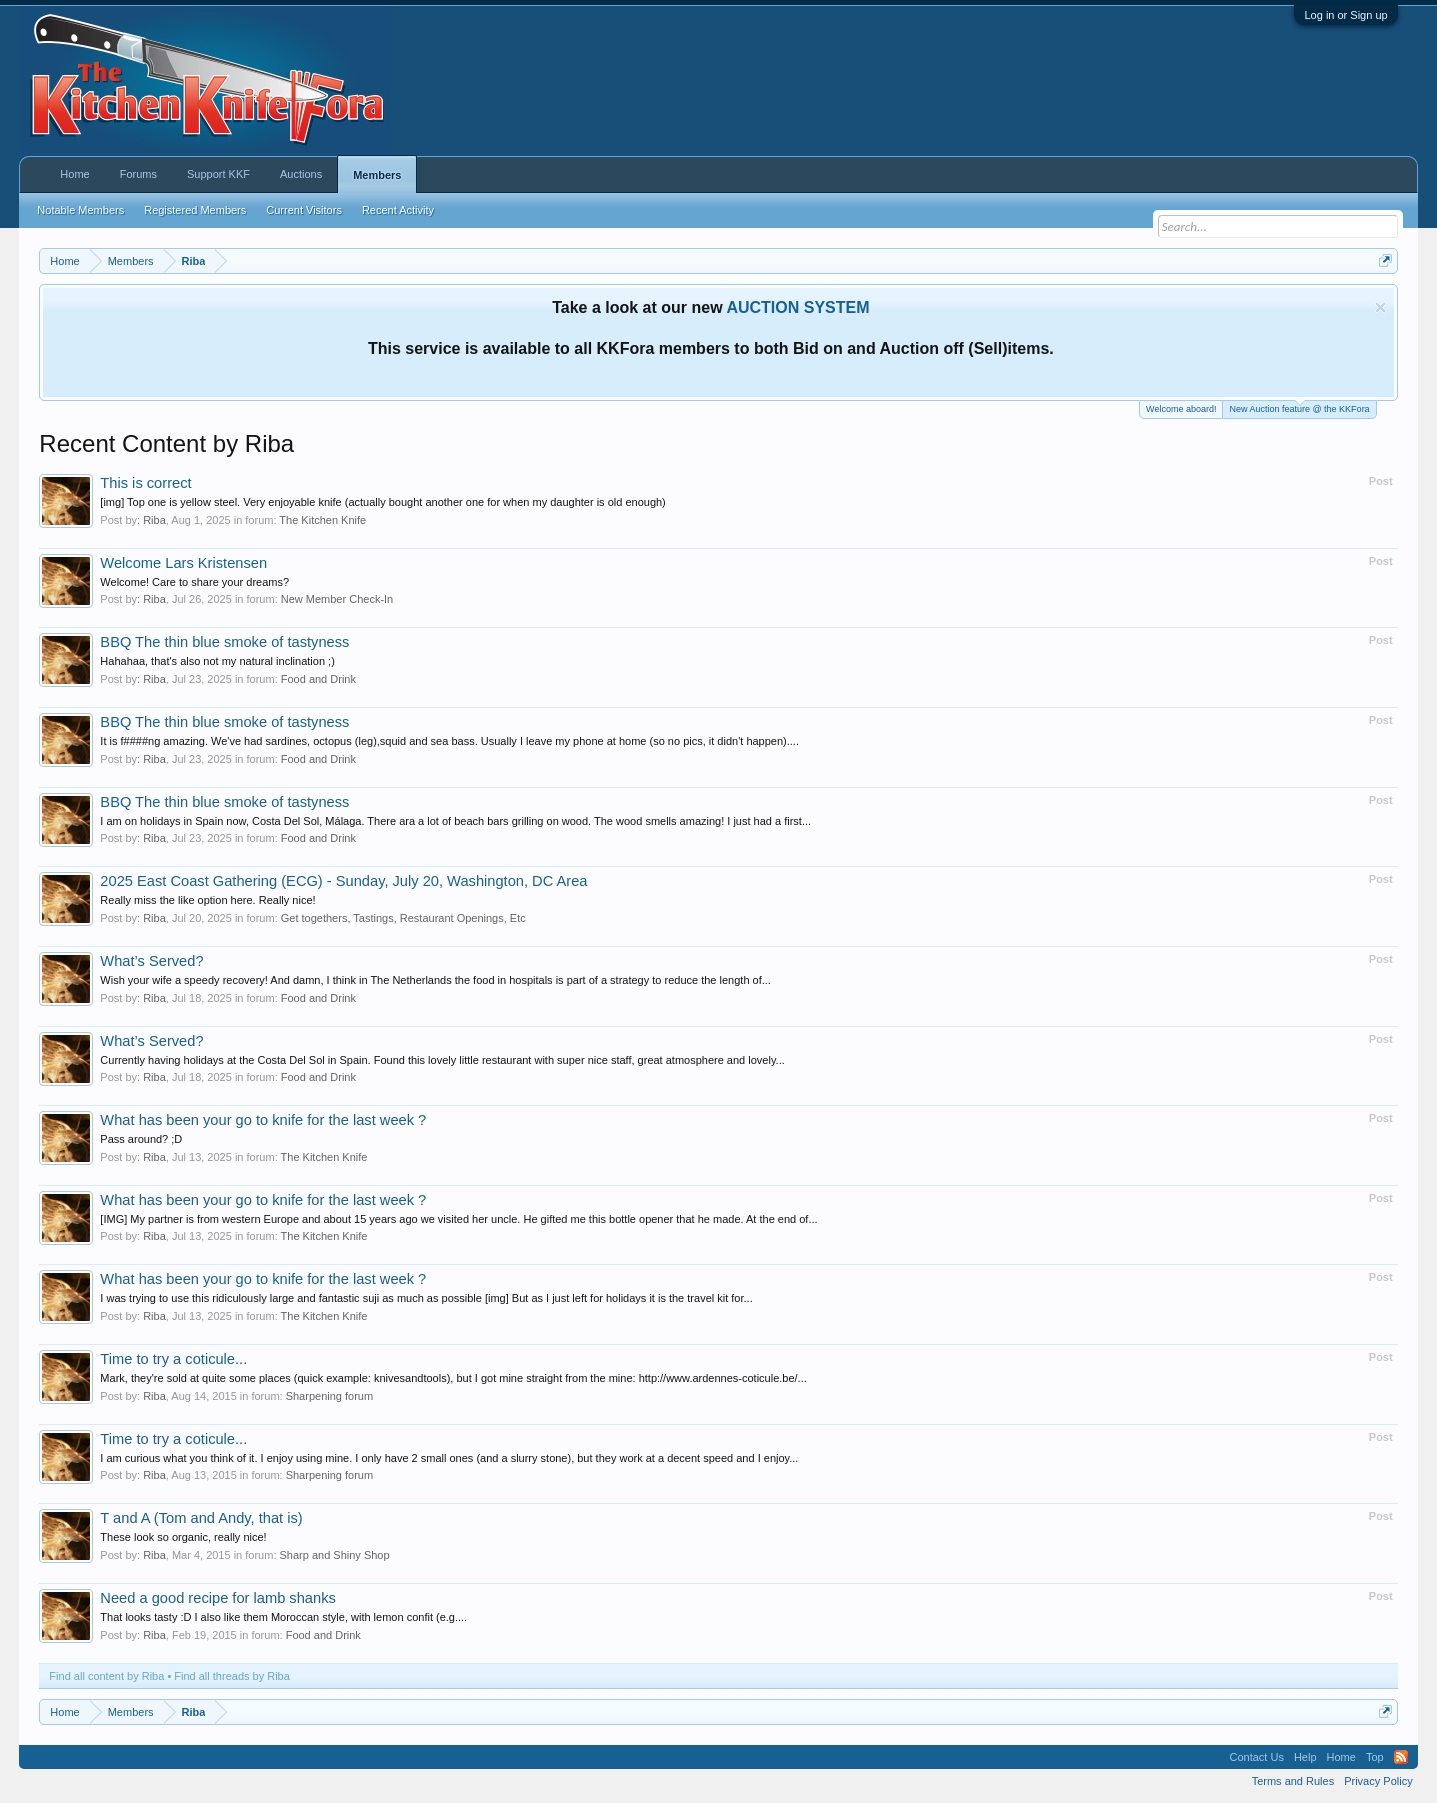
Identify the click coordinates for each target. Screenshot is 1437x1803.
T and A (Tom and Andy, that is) (201, 1518)
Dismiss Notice (1380, 307)
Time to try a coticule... (173, 1359)
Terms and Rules (1293, 1781)
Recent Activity (398, 210)
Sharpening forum (329, 1396)
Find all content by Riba (106, 1676)
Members (377, 175)
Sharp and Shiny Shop (335, 1555)
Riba (154, 520)
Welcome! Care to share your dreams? (194, 582)
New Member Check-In (337, 599)
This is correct (145, 483)
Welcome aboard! (1181, 409)
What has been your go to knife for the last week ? (263, 1120)
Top (1375, 1757)
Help (1305, 1757)
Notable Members (80, 210)
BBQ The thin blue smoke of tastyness (224, 642)
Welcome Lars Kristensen (183, 563)
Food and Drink (318, 679)
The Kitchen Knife (322, 520)
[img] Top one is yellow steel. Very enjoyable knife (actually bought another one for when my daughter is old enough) (382, 502)
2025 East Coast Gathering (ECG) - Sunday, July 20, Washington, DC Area (343, 881)
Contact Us (1257, 1757)
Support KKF (218, 174)
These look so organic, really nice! (183, 1537)
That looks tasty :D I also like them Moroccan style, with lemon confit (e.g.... (283, 1617)
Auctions (301, 174)
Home (74, 174)
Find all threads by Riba (232, 1676)
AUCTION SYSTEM (797, 307)
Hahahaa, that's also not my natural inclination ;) (217, 661)
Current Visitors (304, 210)
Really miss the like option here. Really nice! (207, 900)
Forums (138, 174)
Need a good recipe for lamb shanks (217, 1598)
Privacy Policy (1378, 1781)
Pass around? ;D (141, 1139)
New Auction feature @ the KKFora (1299, 407)
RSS (1401, 1757)
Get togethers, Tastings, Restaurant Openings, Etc (403, 918)
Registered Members (195, 210)
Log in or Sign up (1345, 15)
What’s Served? (151, 961)
